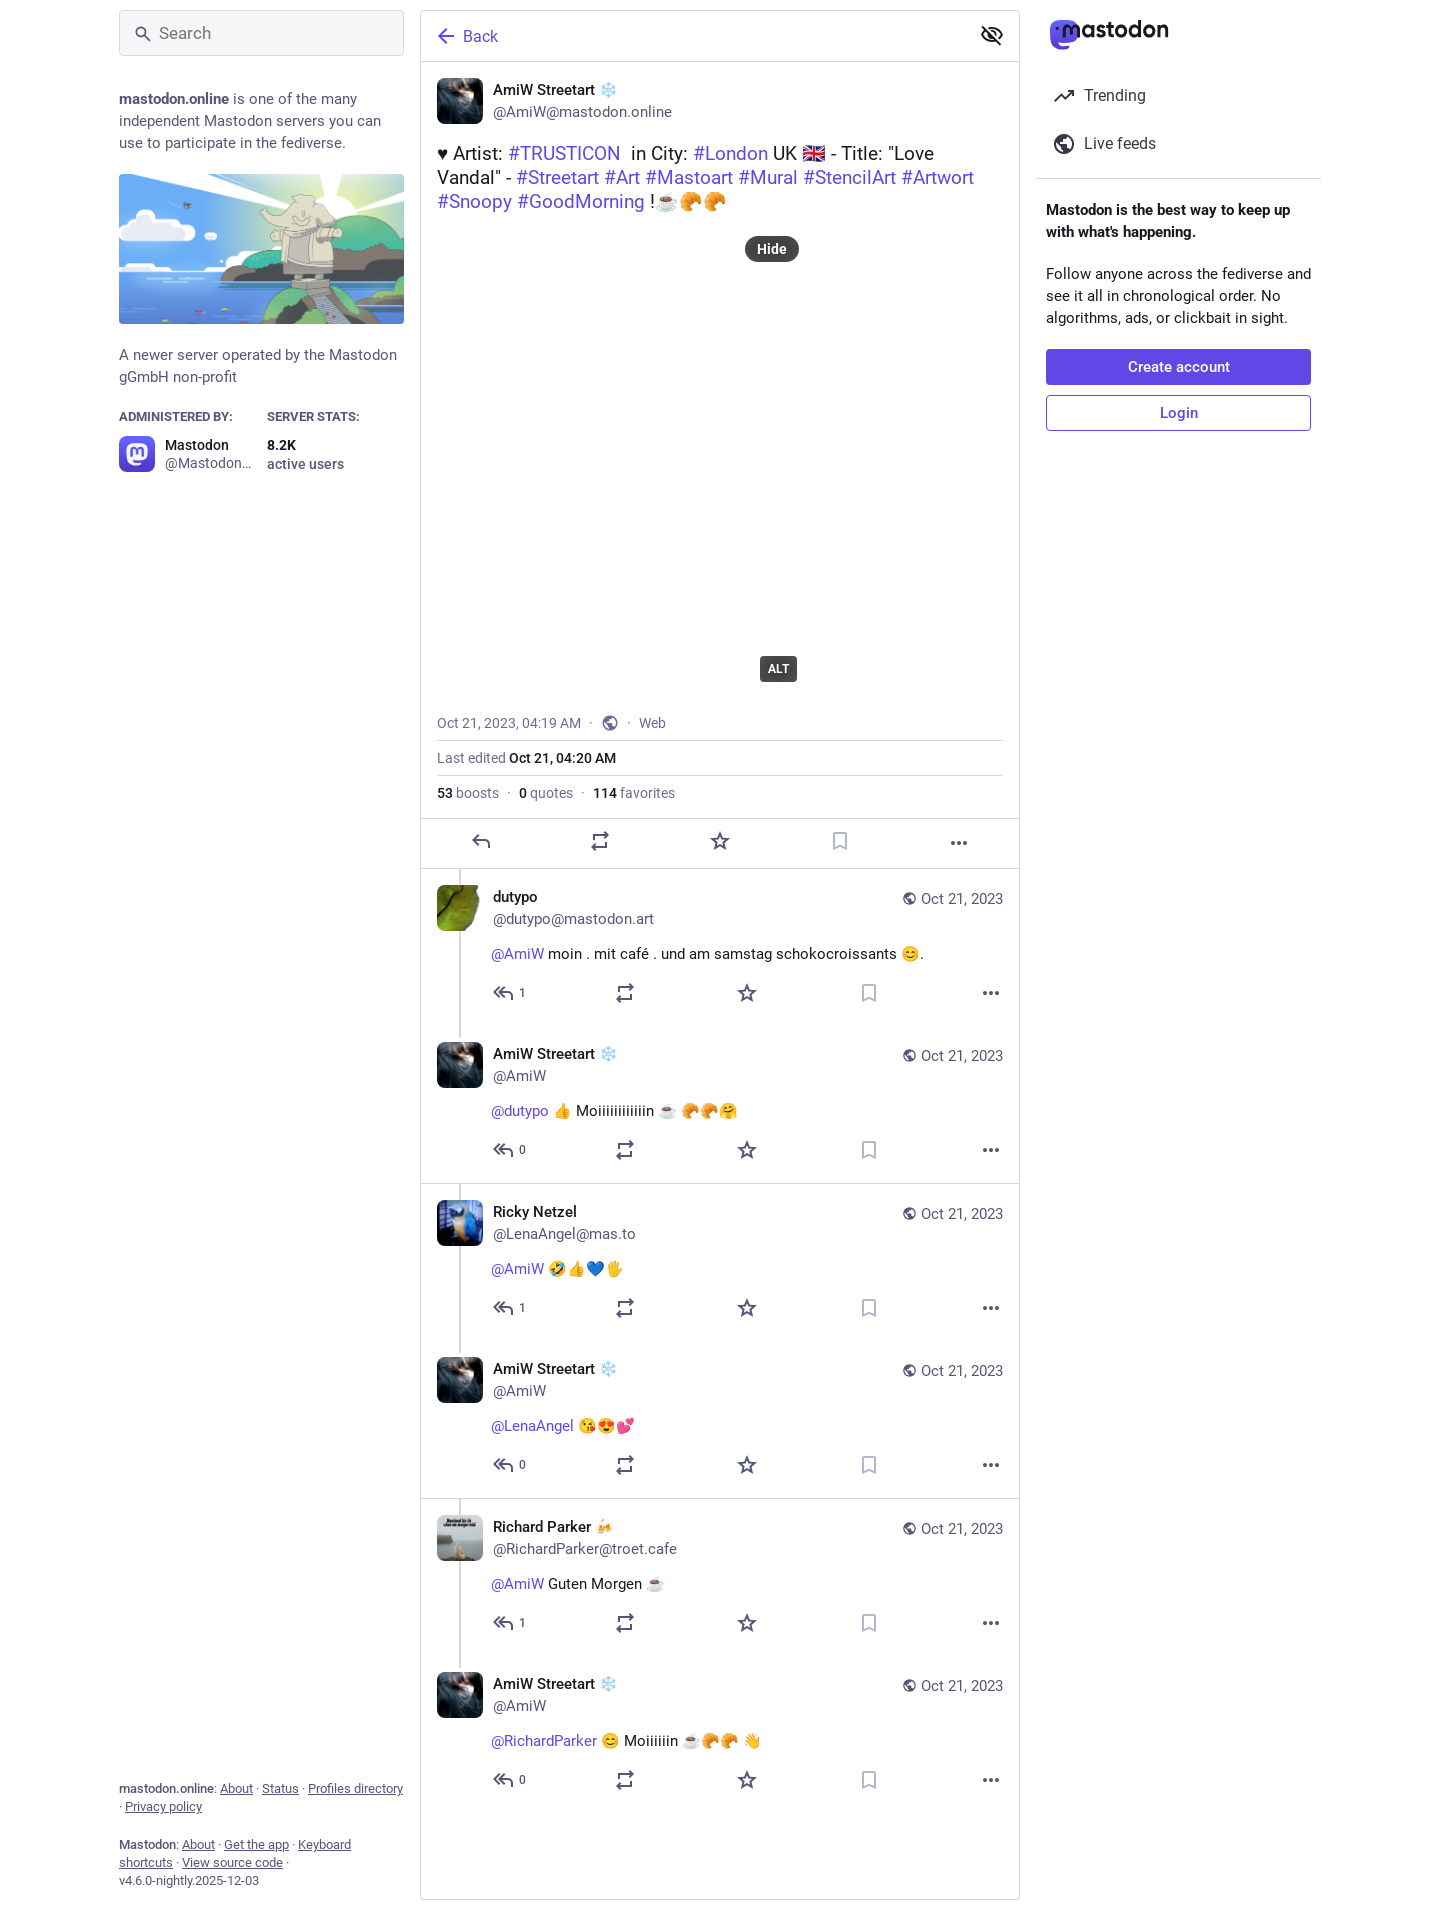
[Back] (693, 36)
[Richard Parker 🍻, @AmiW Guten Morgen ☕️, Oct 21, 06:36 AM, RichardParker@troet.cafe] (720, 1577)
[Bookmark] (840, 841)
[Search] (261, 33)
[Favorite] (720, 841)
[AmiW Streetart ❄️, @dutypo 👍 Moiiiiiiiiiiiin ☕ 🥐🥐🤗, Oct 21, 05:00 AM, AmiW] (720, 1104)
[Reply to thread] (510, 993)
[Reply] (481, 841)
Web (652, 723)
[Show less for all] (992, 35)
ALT (778, 669)
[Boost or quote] (600, 841)
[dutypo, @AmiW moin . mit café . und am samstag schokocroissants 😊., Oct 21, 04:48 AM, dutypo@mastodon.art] (720, 947)
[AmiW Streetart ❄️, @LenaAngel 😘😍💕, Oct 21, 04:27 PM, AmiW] (720, 1419)
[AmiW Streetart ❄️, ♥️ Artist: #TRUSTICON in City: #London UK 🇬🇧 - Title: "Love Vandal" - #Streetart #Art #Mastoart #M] (720, 465)
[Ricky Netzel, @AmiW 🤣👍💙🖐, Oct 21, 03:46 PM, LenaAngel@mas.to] (720, 1262)
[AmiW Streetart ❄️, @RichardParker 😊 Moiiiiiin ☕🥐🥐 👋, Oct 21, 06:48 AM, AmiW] (720, 1734)
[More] (959, 843)
